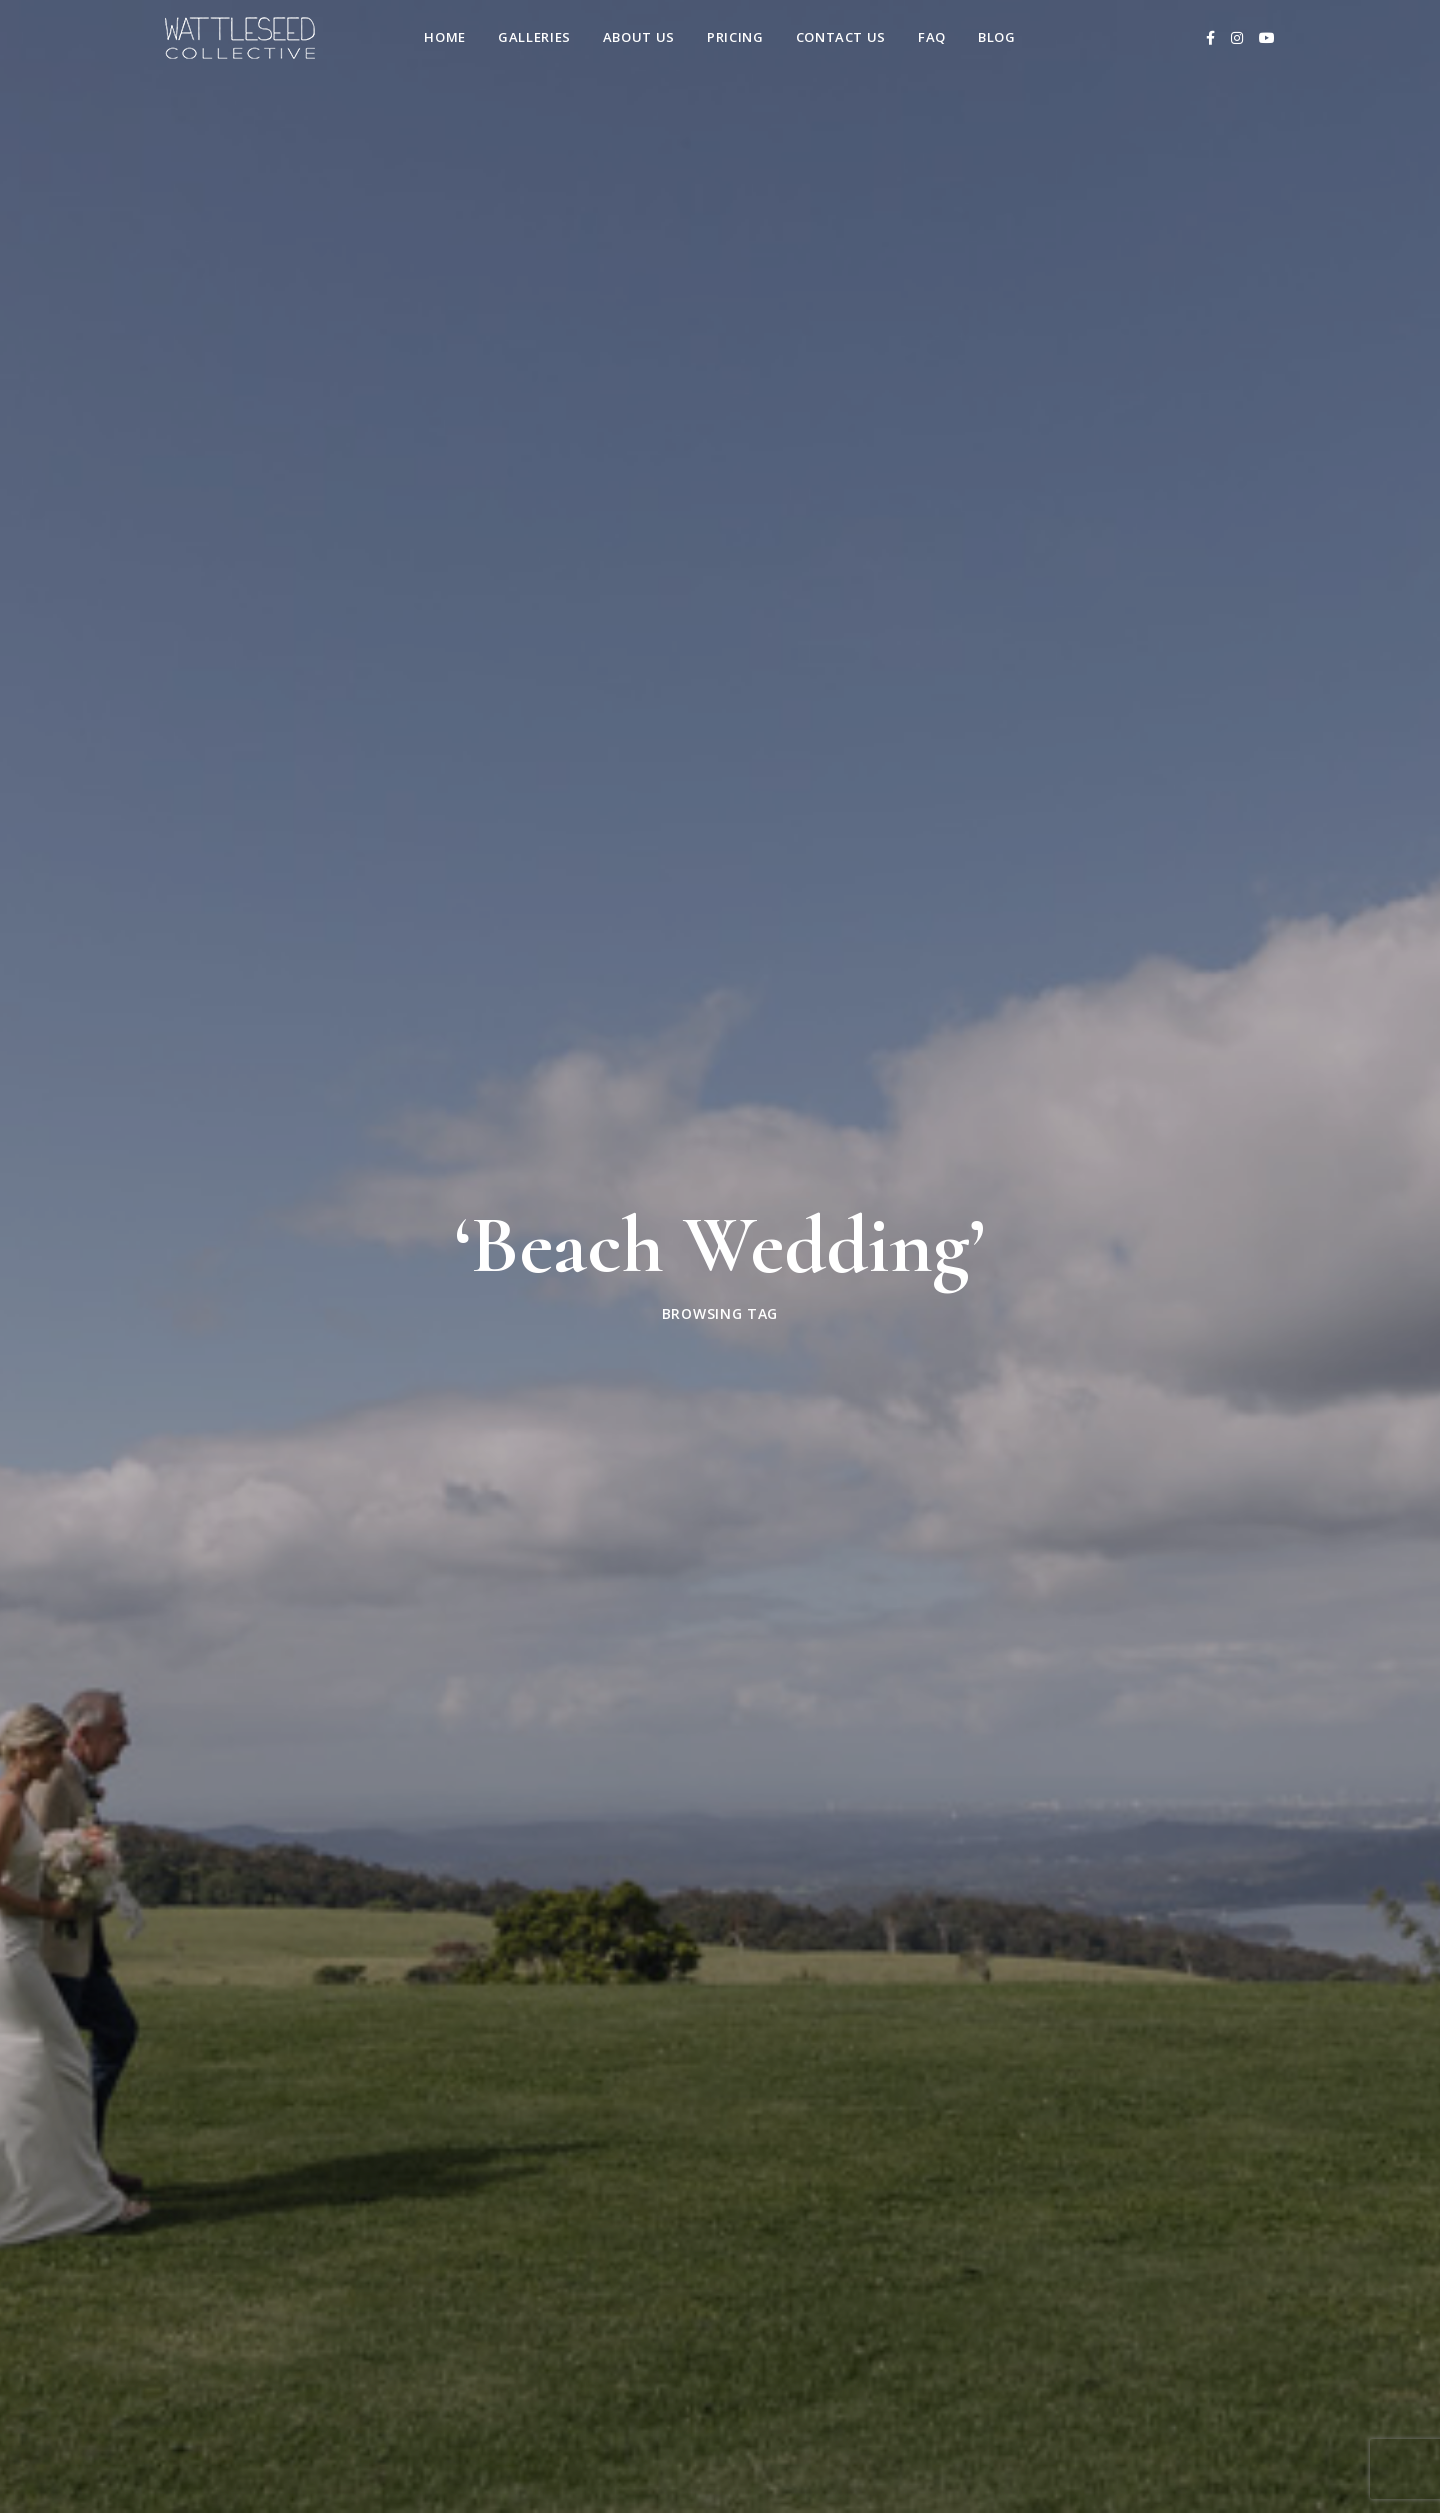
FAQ (932, 37)
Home (445, 37)
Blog (997, 37)
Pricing (735, 37)
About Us (639, 37)
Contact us (841, 37)
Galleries (534, 37)
